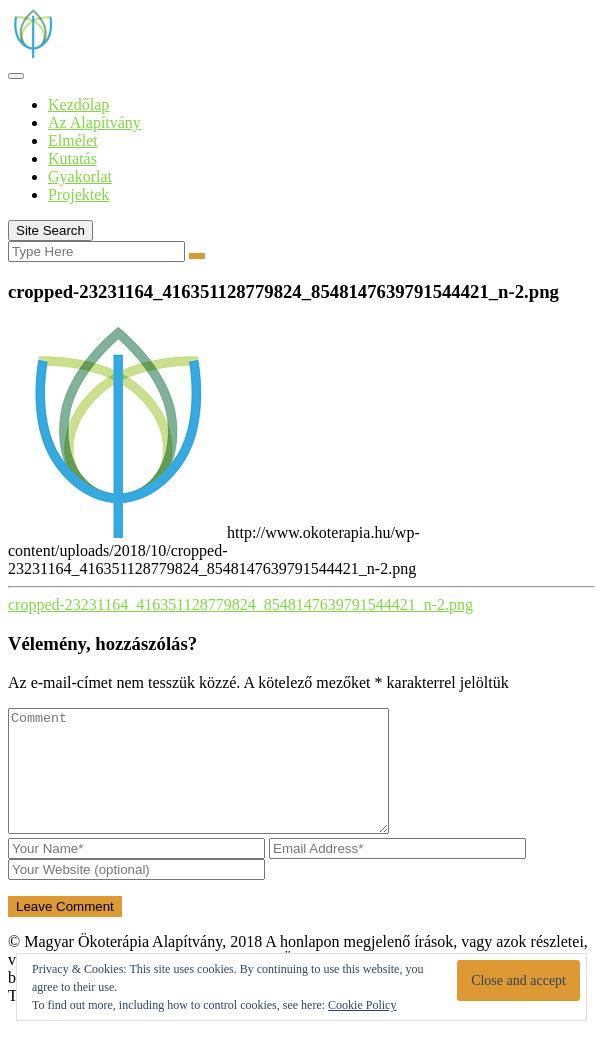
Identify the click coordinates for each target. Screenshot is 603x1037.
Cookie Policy (362, 1005)
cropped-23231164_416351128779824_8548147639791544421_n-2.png (240, 604)
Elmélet (73, 140)
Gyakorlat (80, 176)
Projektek (78, 194)
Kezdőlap (78, 104)
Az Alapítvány (94, 122)
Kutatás (72, 158)
